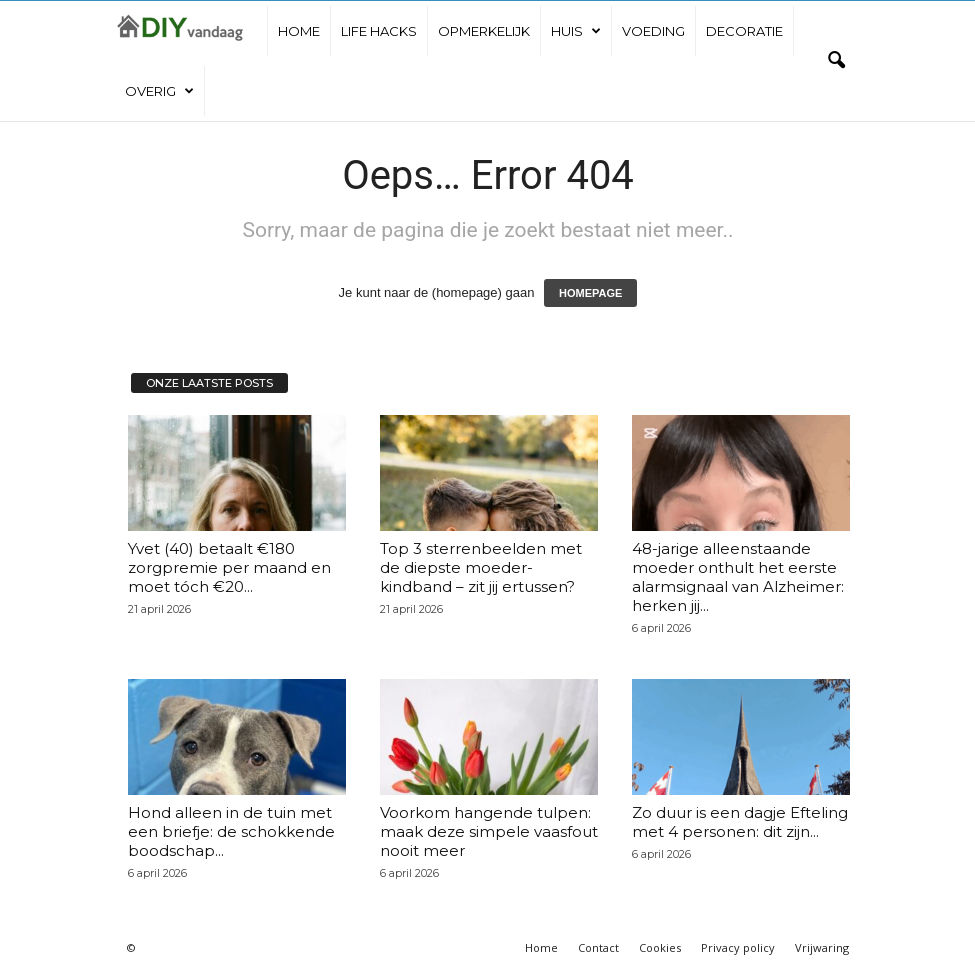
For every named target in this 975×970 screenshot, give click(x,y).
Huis (576, 31)
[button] (836, 61)
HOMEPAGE (590, 293)
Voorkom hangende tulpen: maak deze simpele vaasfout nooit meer (489, 831)
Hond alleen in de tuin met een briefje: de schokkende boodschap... (231, 831)
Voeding (653, 31)
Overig (159, 91)
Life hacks (379, 31)
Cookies (660, 947)
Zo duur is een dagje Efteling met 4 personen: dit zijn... (740, 822)
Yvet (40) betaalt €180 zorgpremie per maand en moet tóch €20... (229, 567)
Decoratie (744, 31)
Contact (598, 947)
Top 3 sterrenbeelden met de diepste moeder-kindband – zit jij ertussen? (481, 567)
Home (299, 31)
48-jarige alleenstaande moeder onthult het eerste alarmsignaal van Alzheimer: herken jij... (738, 577)
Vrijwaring (822, 947)
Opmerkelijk (484, 31)
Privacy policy (738, 947)
